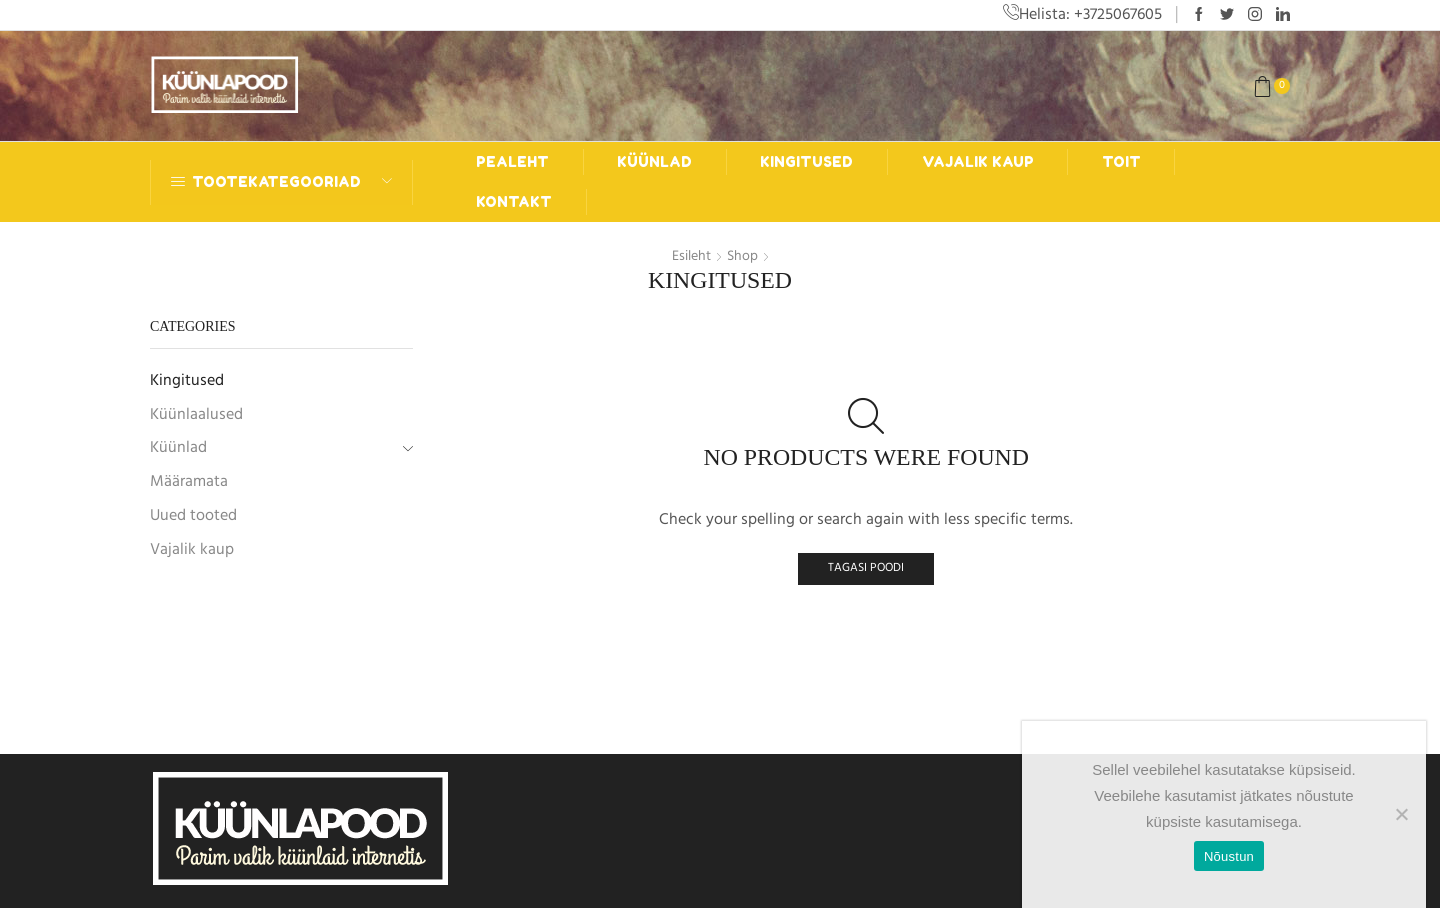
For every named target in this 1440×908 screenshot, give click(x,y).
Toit (1121, 161)
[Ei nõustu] (1401, 814)
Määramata (189, 480)
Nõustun (1229, 856)
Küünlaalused (196, 413)
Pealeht (512, 161)
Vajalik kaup (978, 161)
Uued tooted (193, 514)
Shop (742, 256)
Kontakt (514, 201)
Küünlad (654, 161)
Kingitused (806, 161)
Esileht (691, 256)
